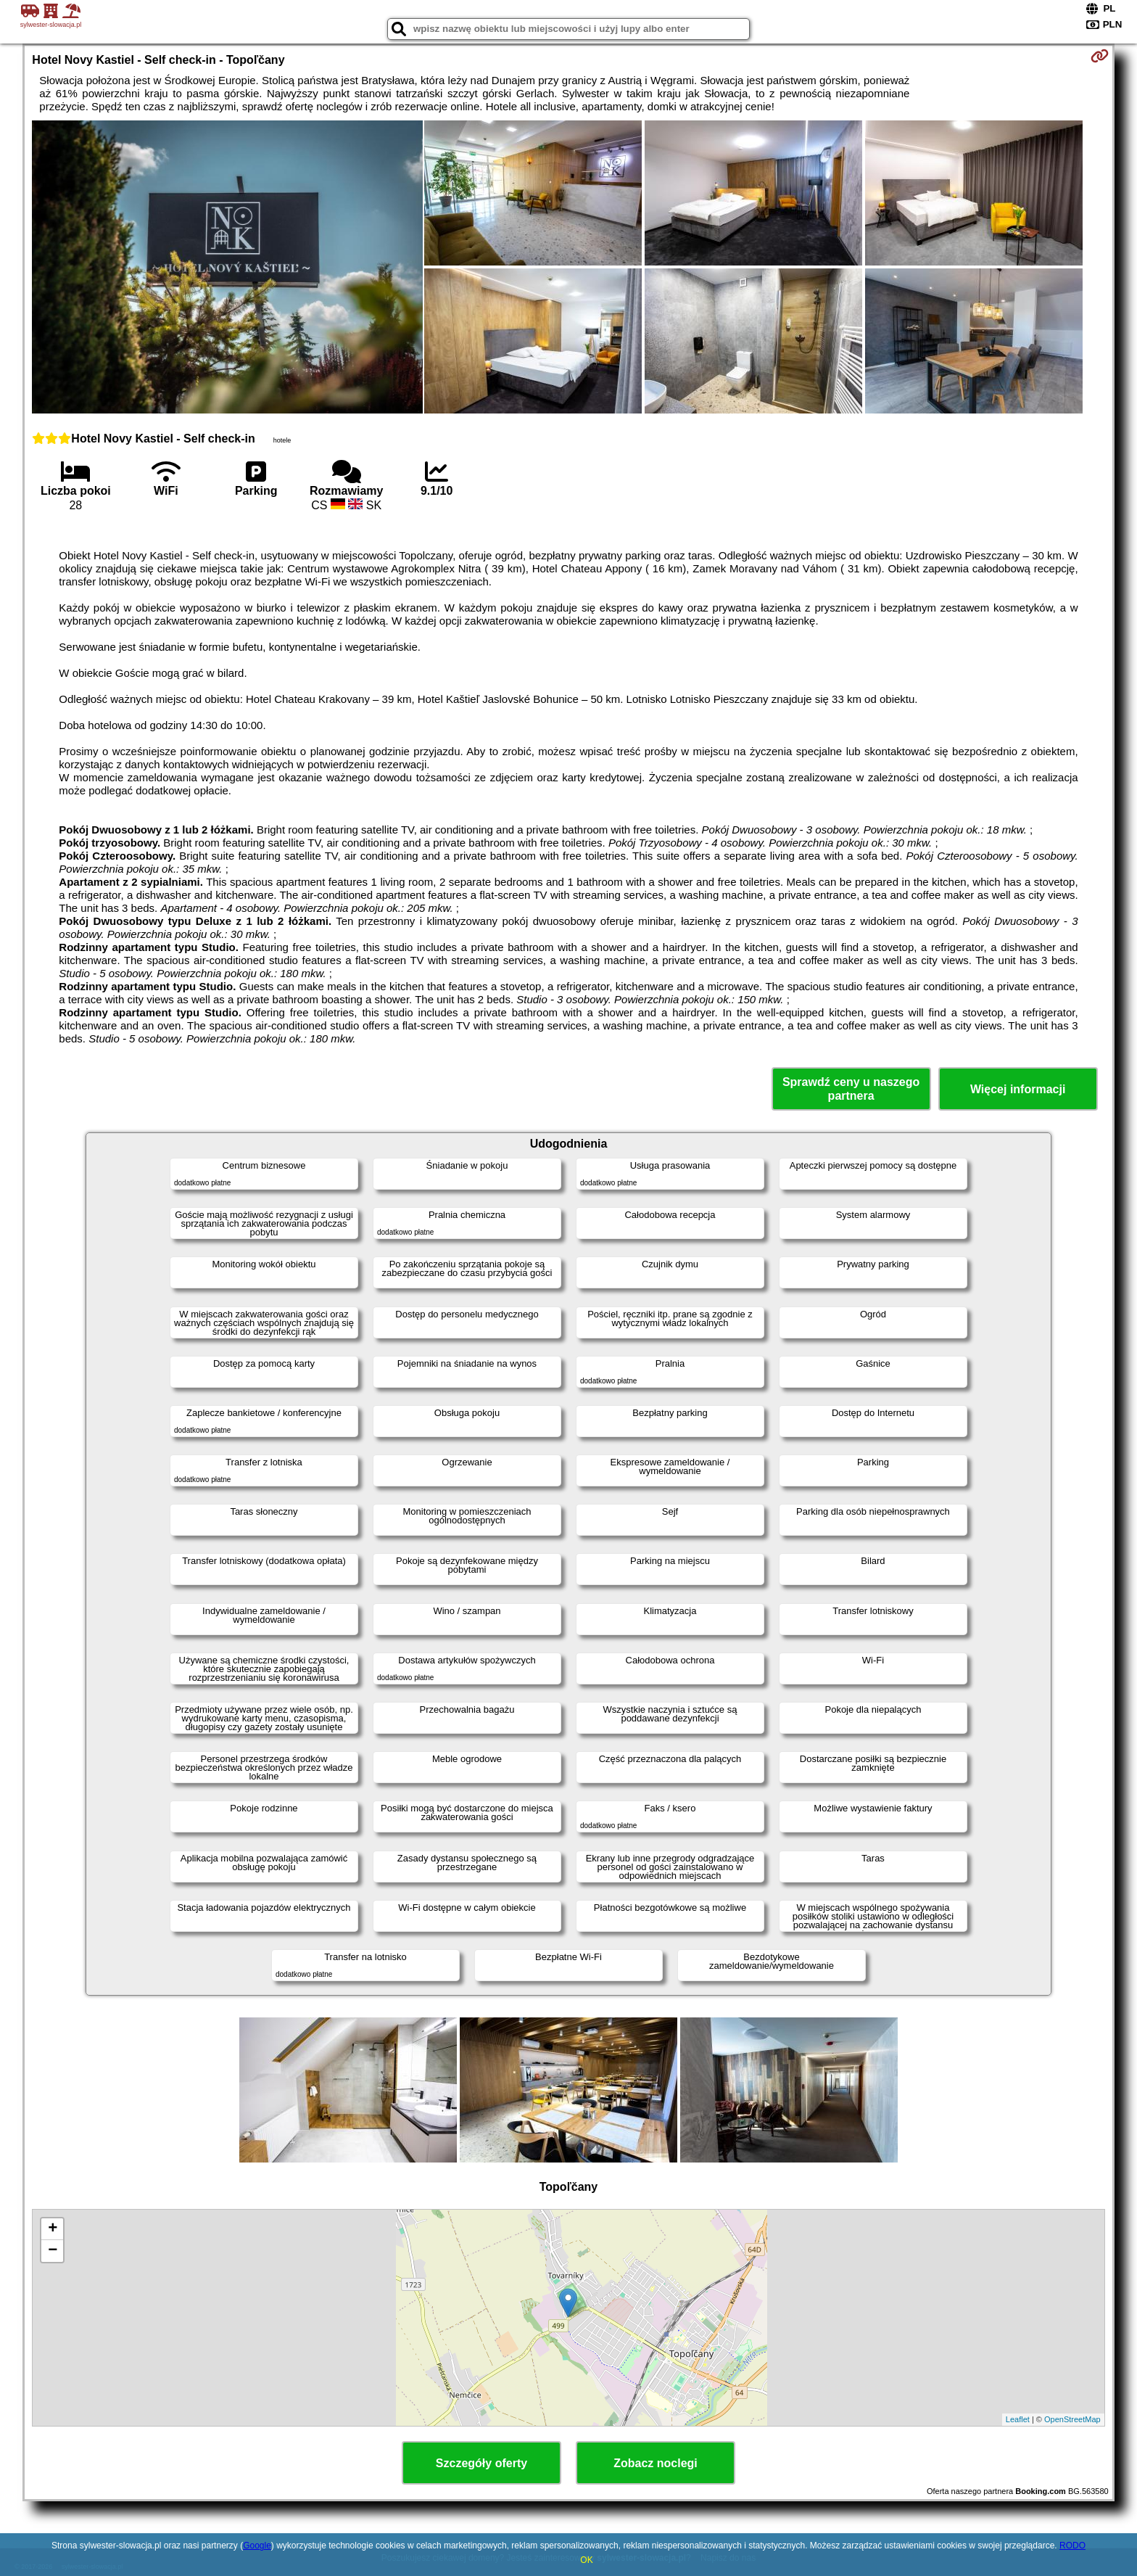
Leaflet (1018, 2419)
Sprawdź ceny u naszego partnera (850, 1089)
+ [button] (52, 2229)
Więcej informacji (1017, 1089)
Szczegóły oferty (481, 2463)
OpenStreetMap (1072, 2419)
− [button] (52, 2251)
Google (257, 2545)
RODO (1072, 2545)
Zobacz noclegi (655, 2463)
